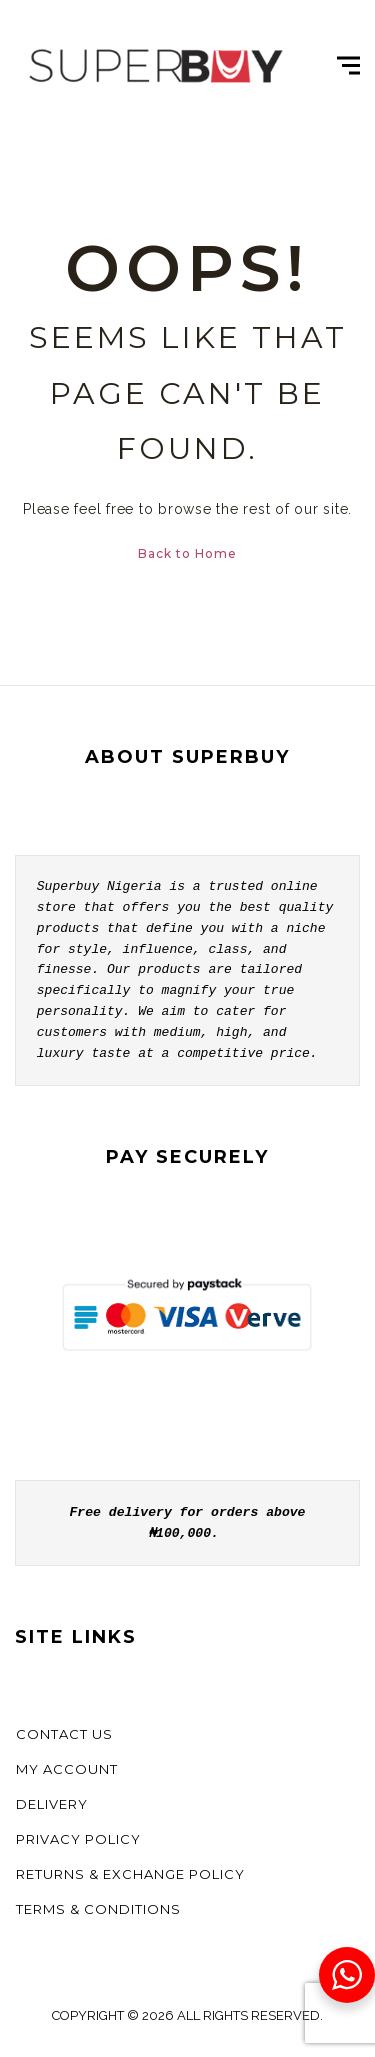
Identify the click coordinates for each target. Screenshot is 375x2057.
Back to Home (187, 553)
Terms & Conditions (98, 1909)
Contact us (64, 1734)
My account (67, 1769)
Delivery (52, 1804)
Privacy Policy (78, 1839)
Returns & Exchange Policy (130, 1874)
